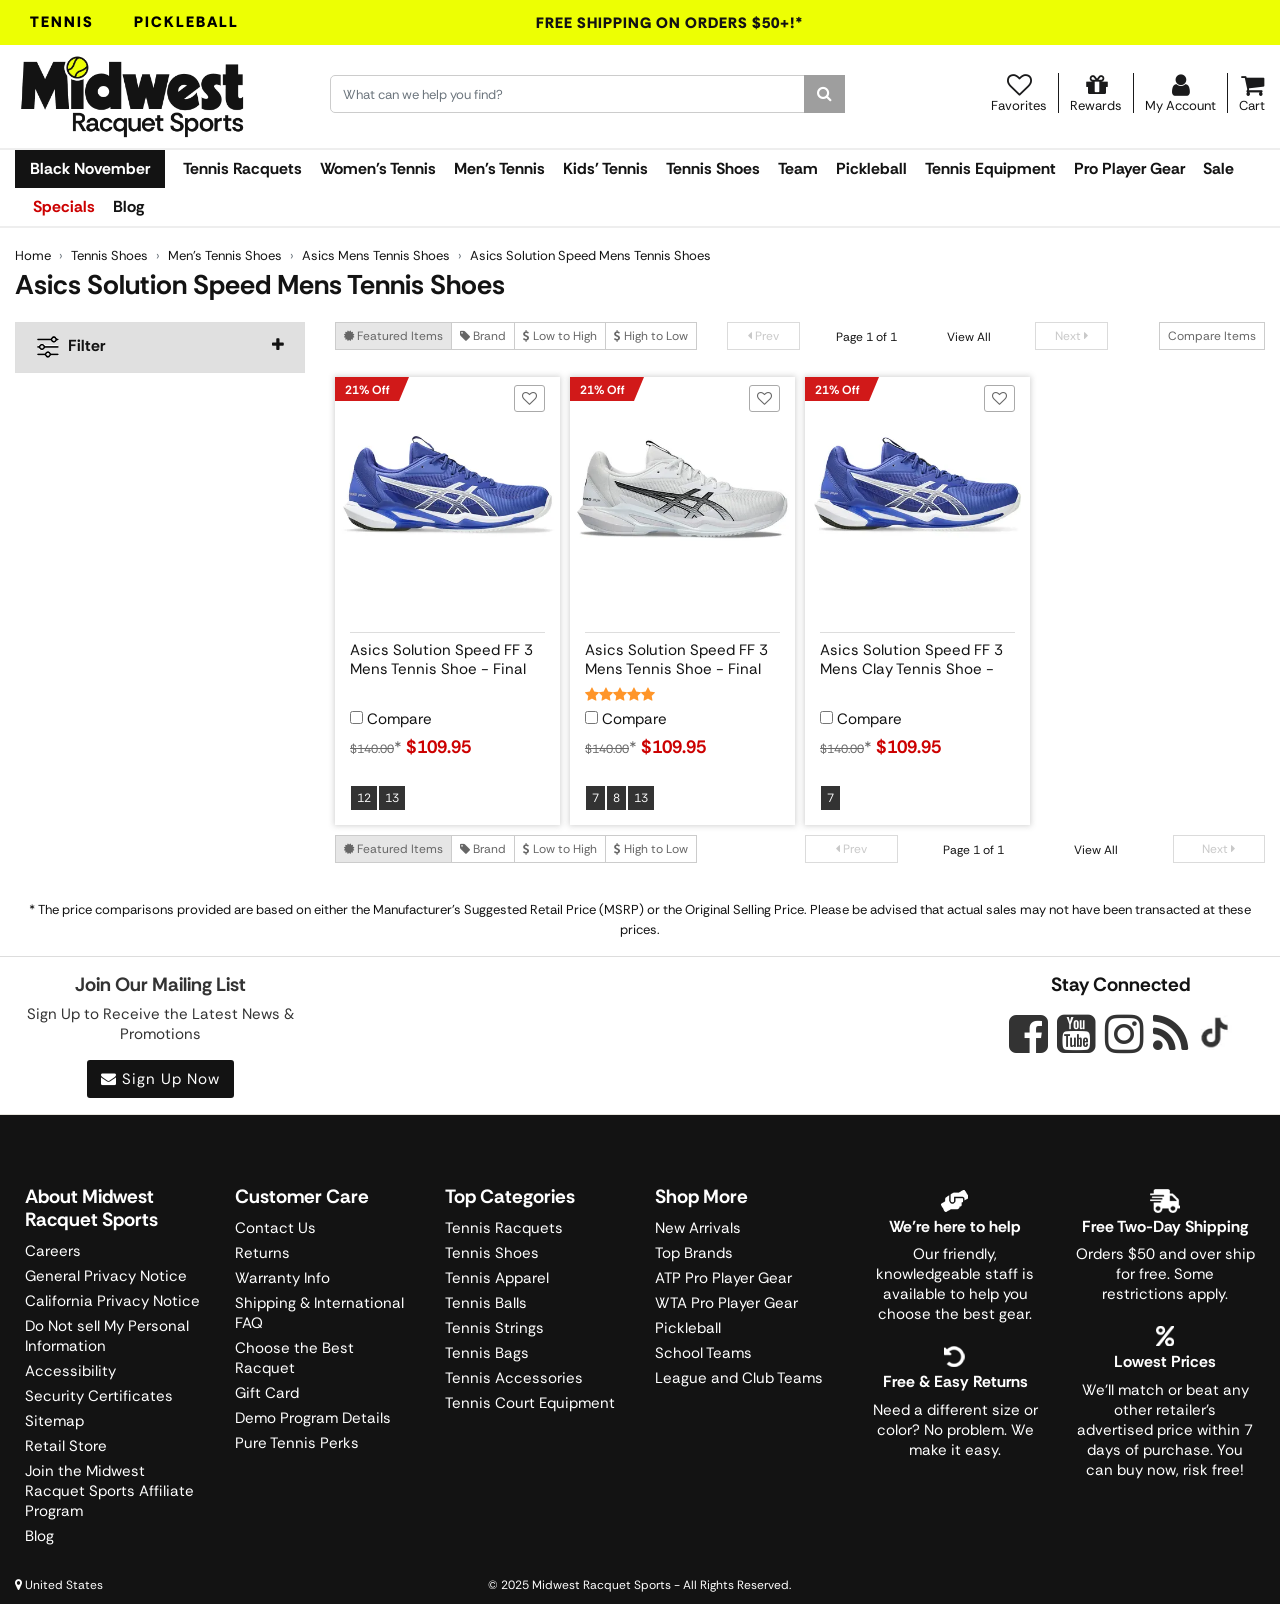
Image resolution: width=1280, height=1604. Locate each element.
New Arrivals (698, 1228)
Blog (128, 206)
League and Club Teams (739, 1378)
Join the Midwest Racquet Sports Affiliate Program (109, 1491)
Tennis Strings (494, 1328)
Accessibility (70, 1371)
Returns (262, 1253)
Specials (64, 206)
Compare (399, 719)
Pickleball (186, 22)
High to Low (651, 336)
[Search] (824, 94)
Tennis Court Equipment (530, 1403)
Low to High (560, 336)
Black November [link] (90, 168)
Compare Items (1212, 336)
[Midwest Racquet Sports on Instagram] (1124, 1033)
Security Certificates (99, 1396)
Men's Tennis (499, 168)
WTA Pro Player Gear (726, 1303)
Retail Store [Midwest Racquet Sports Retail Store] (66, 1446)
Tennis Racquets (242, 168)
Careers (53, 1251)
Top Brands (694, 1253)
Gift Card (267, 1393)
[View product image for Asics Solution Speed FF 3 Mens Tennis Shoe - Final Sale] (447, 489)
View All (969, 337)
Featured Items (393, 336)
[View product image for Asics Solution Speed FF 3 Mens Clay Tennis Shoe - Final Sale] (917, 489)
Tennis (62, 22)
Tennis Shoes (713, 168)
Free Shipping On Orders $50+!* (670, 23)
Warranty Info (282, 1278)
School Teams (703, 1353)
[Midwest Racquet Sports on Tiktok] (1214, 1035)
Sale (1218, 168)
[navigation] (160, 347)
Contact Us (275, 1228)
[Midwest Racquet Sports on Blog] (1170, 1033)
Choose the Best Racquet (294, 1358)
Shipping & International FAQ (319, 1313)
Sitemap (54, 1421)
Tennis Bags (487, 1353)
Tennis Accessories (514, 1378)
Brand (483, 336)
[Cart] (1252, 93)
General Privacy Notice (106, 1276)
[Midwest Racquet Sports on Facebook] (1028, 1045)
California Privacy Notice (112, 1301)
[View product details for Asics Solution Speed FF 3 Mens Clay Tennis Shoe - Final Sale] (917, 656)
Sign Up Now (160, 1079)
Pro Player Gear (1129, 168)
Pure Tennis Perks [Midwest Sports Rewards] (297, 1443)
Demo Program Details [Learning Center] (313, 1418)
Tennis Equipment (990, 168)
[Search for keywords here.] (567, 94)
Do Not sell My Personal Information (107, 1336)
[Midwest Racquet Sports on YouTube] (1076, 1033)
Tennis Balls (486, 1303)
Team (798, 168)
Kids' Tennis (605, 168)
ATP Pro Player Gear (723, 1278)
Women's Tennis (378, 168)
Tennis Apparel (497, 1278)
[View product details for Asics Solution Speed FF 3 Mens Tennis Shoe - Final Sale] (447, 656)
